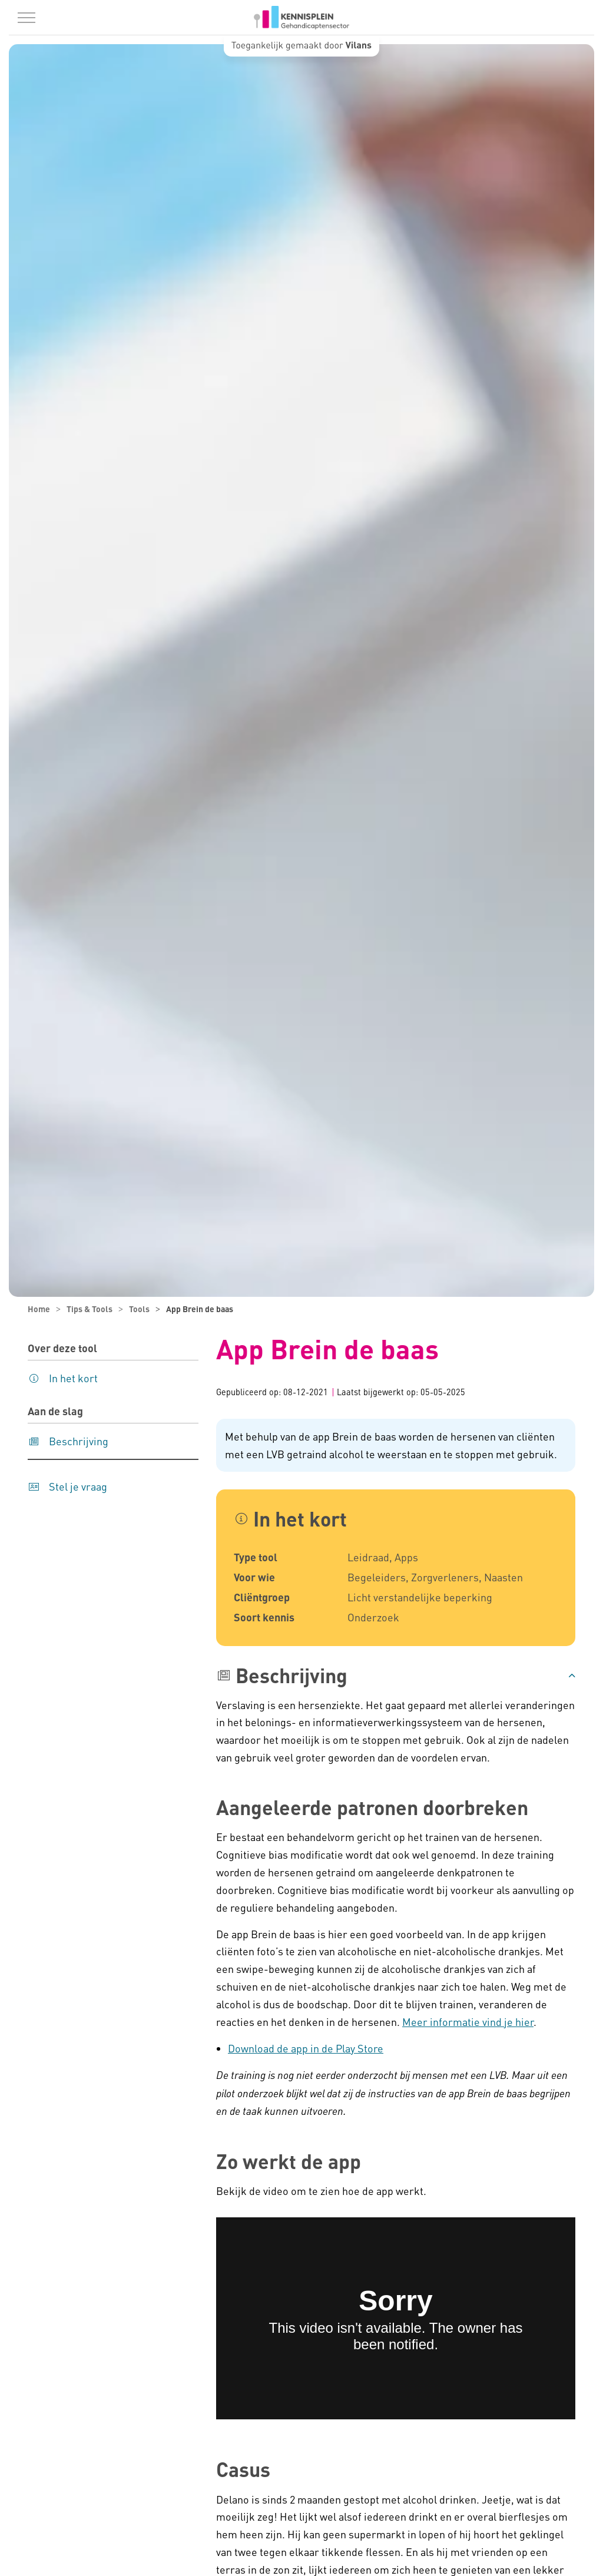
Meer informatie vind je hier (468, 2021)
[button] (395, 1675)
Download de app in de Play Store (305, 2048)
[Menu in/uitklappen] (26, 17)
